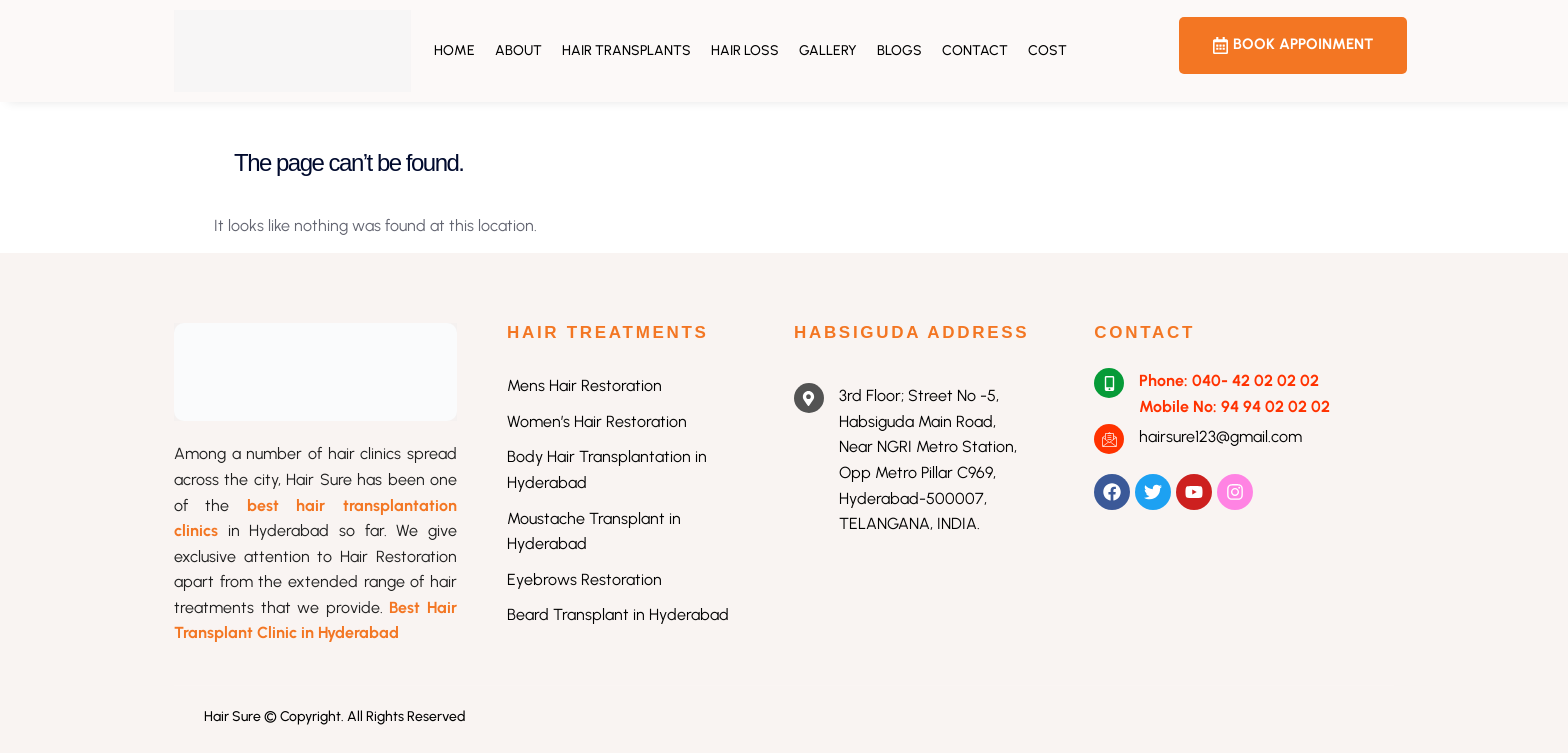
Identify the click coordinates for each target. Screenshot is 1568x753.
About (518, 50)
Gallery (828, 50)
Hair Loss (745, 50)
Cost (1047, 50)
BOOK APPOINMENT (1293, 44)
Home (454, 50)
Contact (975, 50)
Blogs (899, 50)
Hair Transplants (626, 50)
